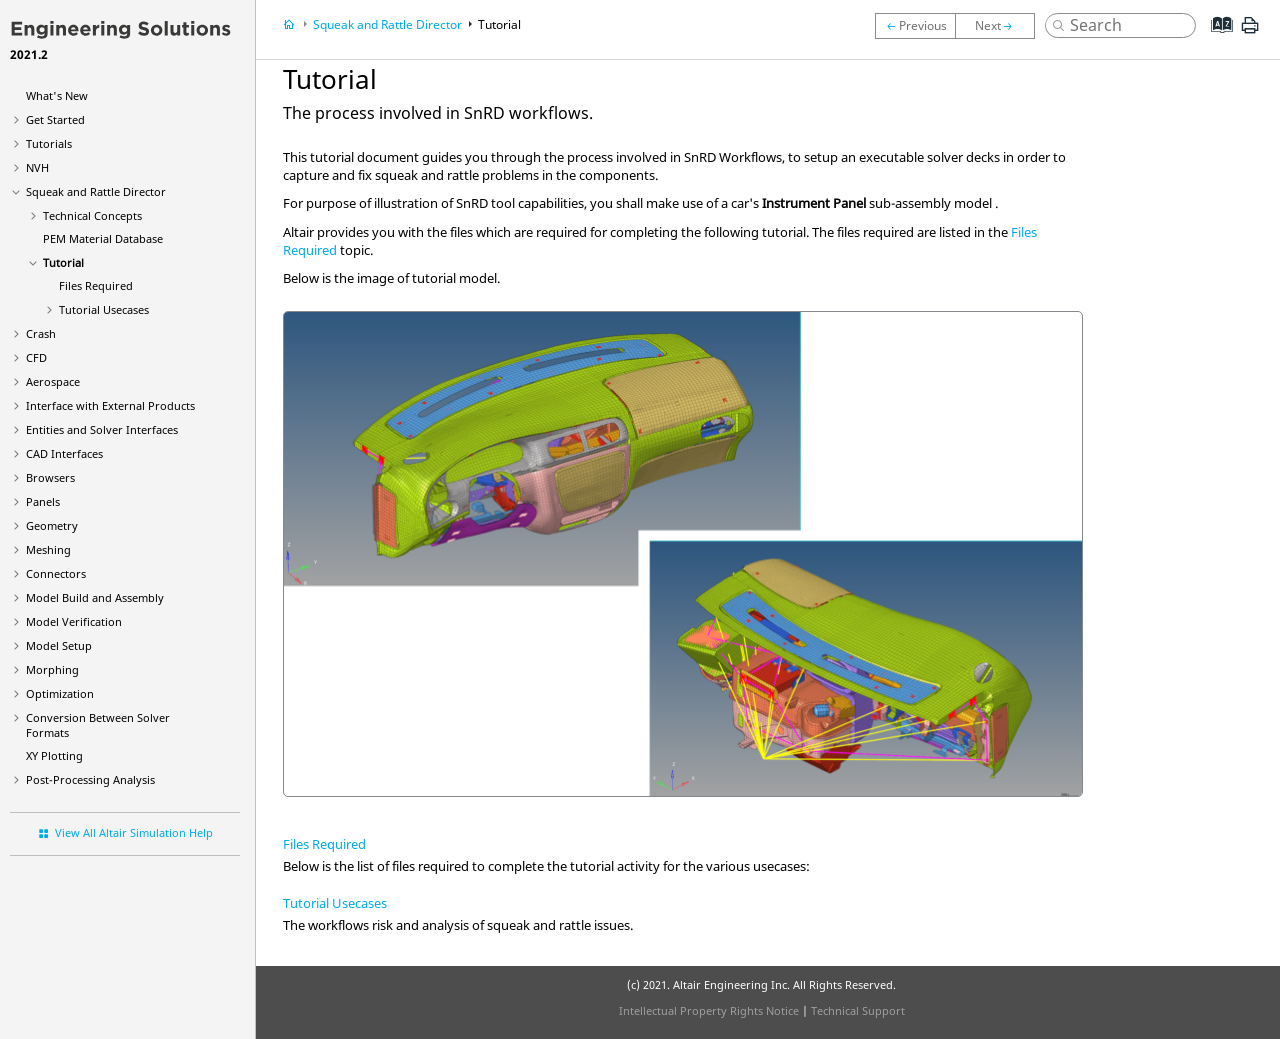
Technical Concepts (92, 215)
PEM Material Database (103, 238)
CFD (36, 357)
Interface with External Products (110, 405)
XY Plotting (54, 755)
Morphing (52, 669)
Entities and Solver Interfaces (102, 429)
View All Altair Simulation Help (134, 832)
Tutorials (49, 143)
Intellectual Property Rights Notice (709, 1010)
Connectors (56, 573)
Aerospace (53, 381)
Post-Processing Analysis (90, 779)
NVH (37, 167)
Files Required (96, 285)
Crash (41, 333)
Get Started (55, 119)
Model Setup (59, 645)
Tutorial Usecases (104, 309)
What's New (57, 95)
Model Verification (74, 621)
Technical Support (858, 1010)
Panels (43, 501)
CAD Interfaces (64, 453)
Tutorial (63, 262)
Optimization (60, 693)
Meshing (48, 549)
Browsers (50, 477)
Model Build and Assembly (95, 597)
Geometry (52, 525)
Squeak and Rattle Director (96, 191)
